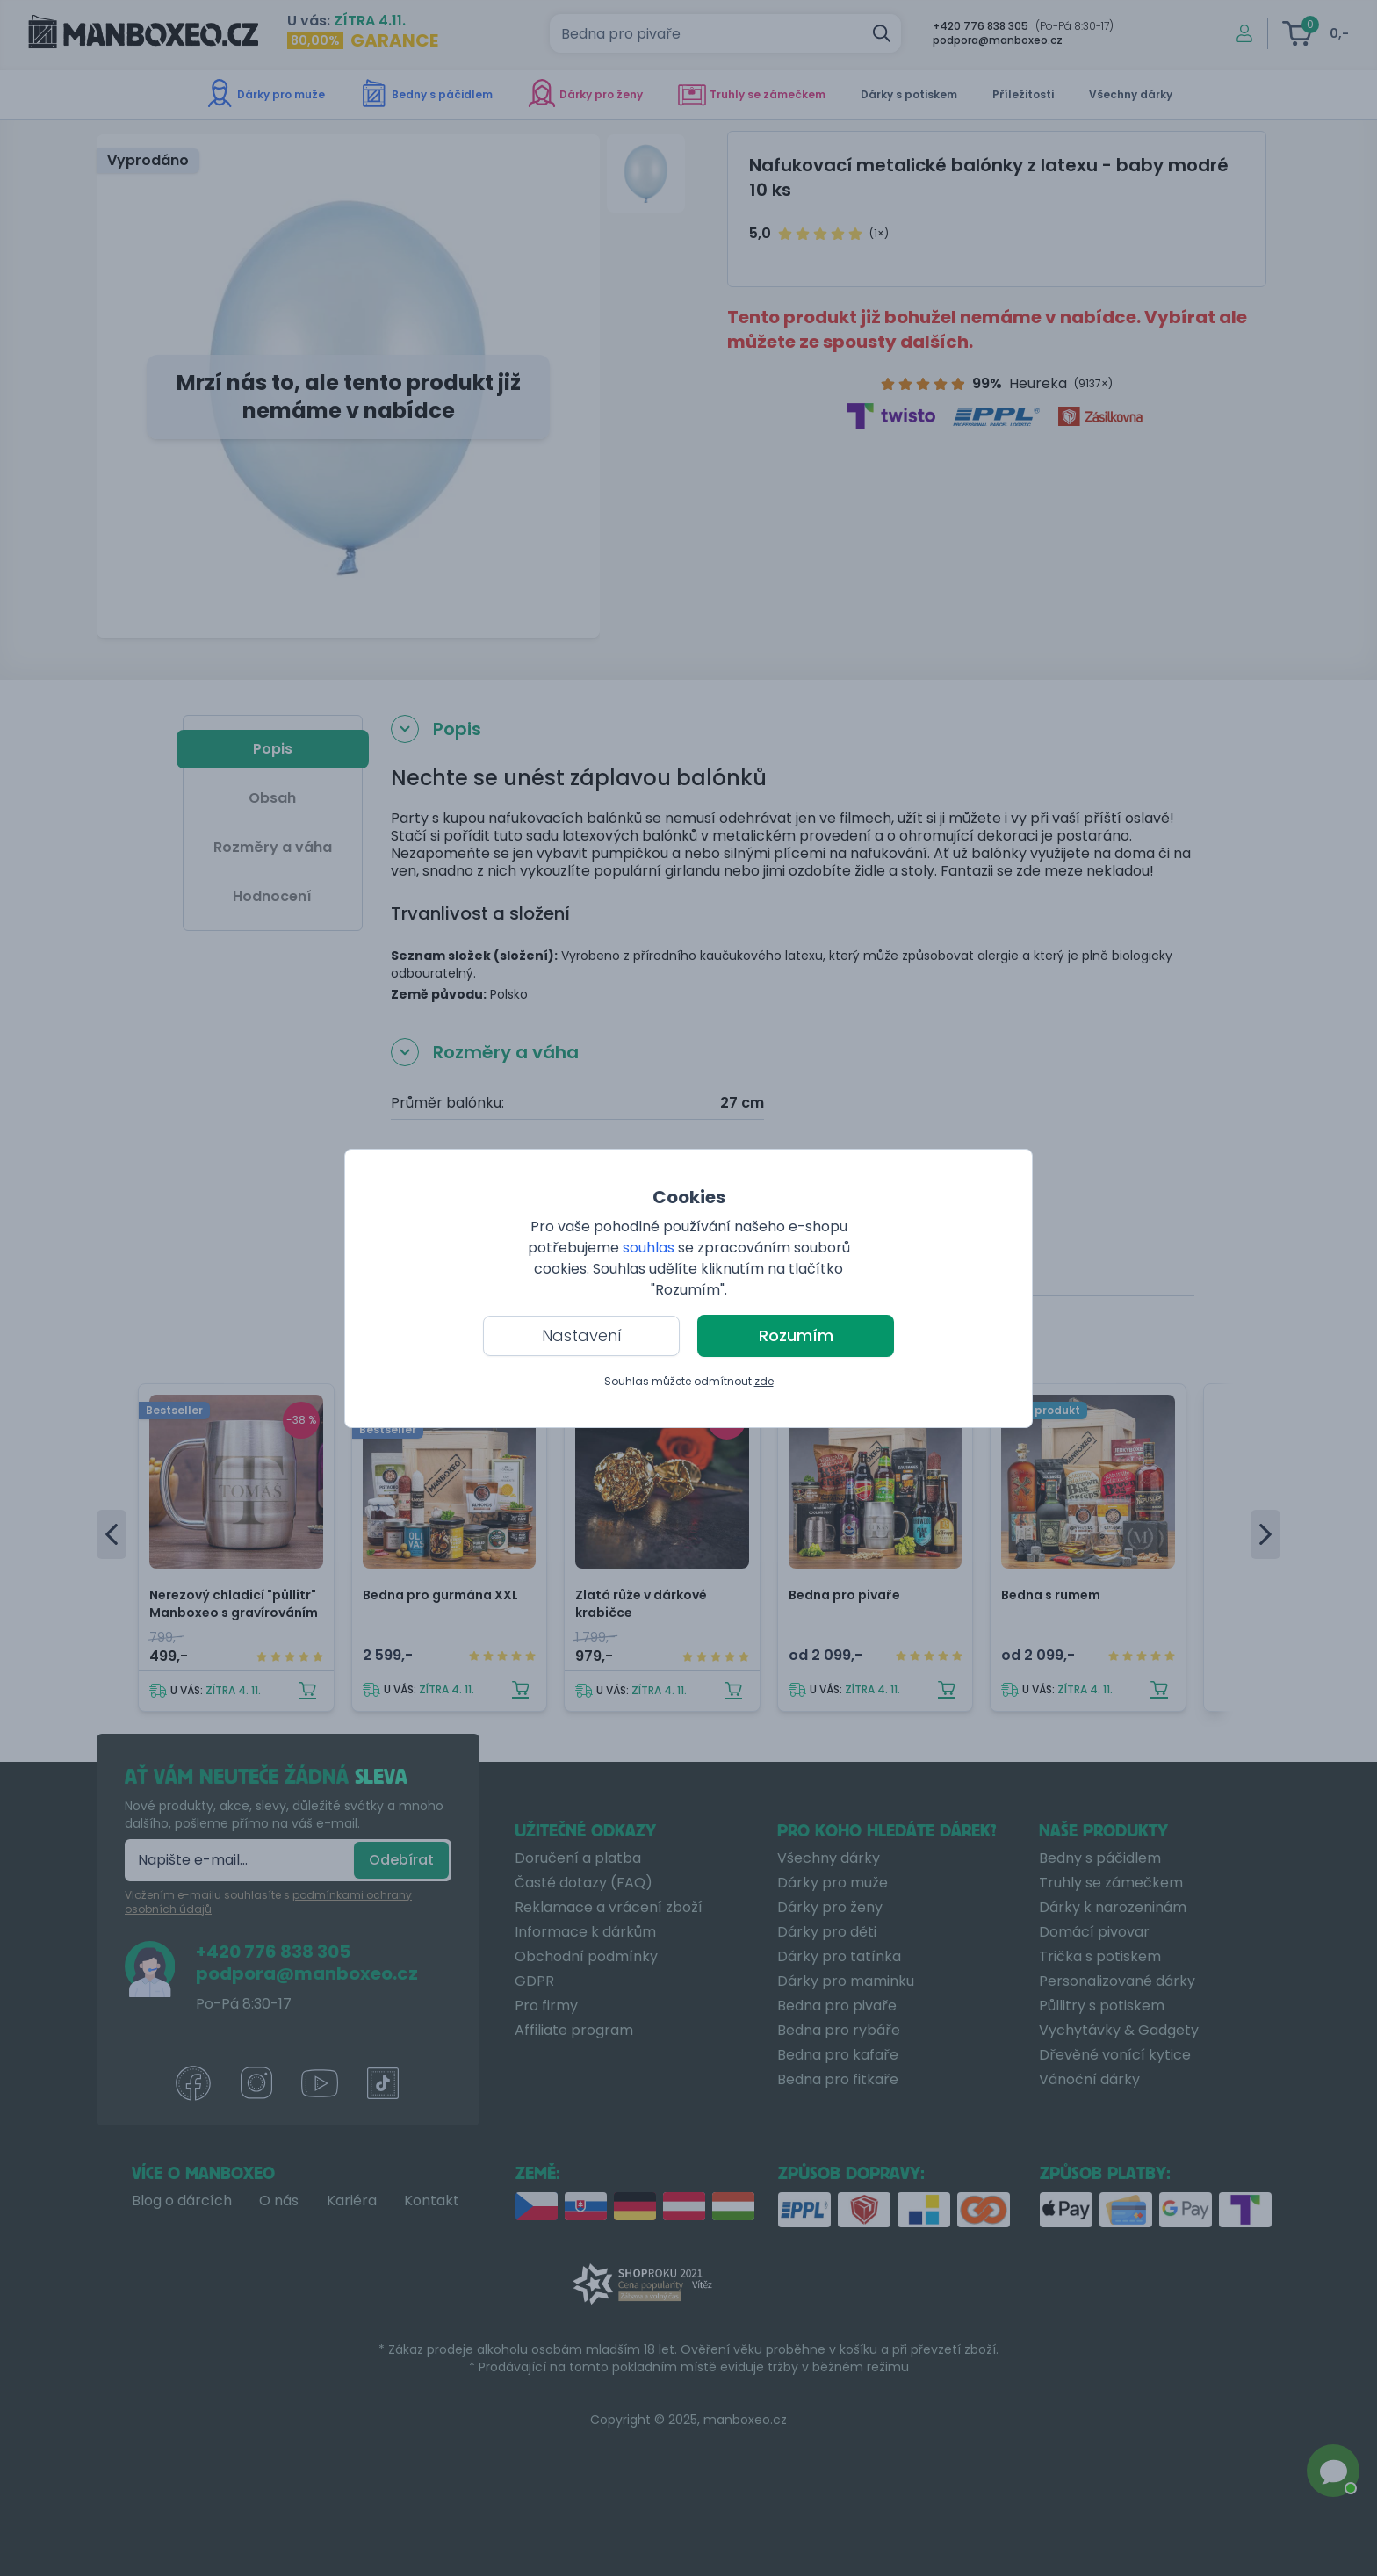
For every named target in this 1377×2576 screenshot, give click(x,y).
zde (764, 1381)
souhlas (648, 1247)
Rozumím (796, 1335)
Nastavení (582, 1335)
